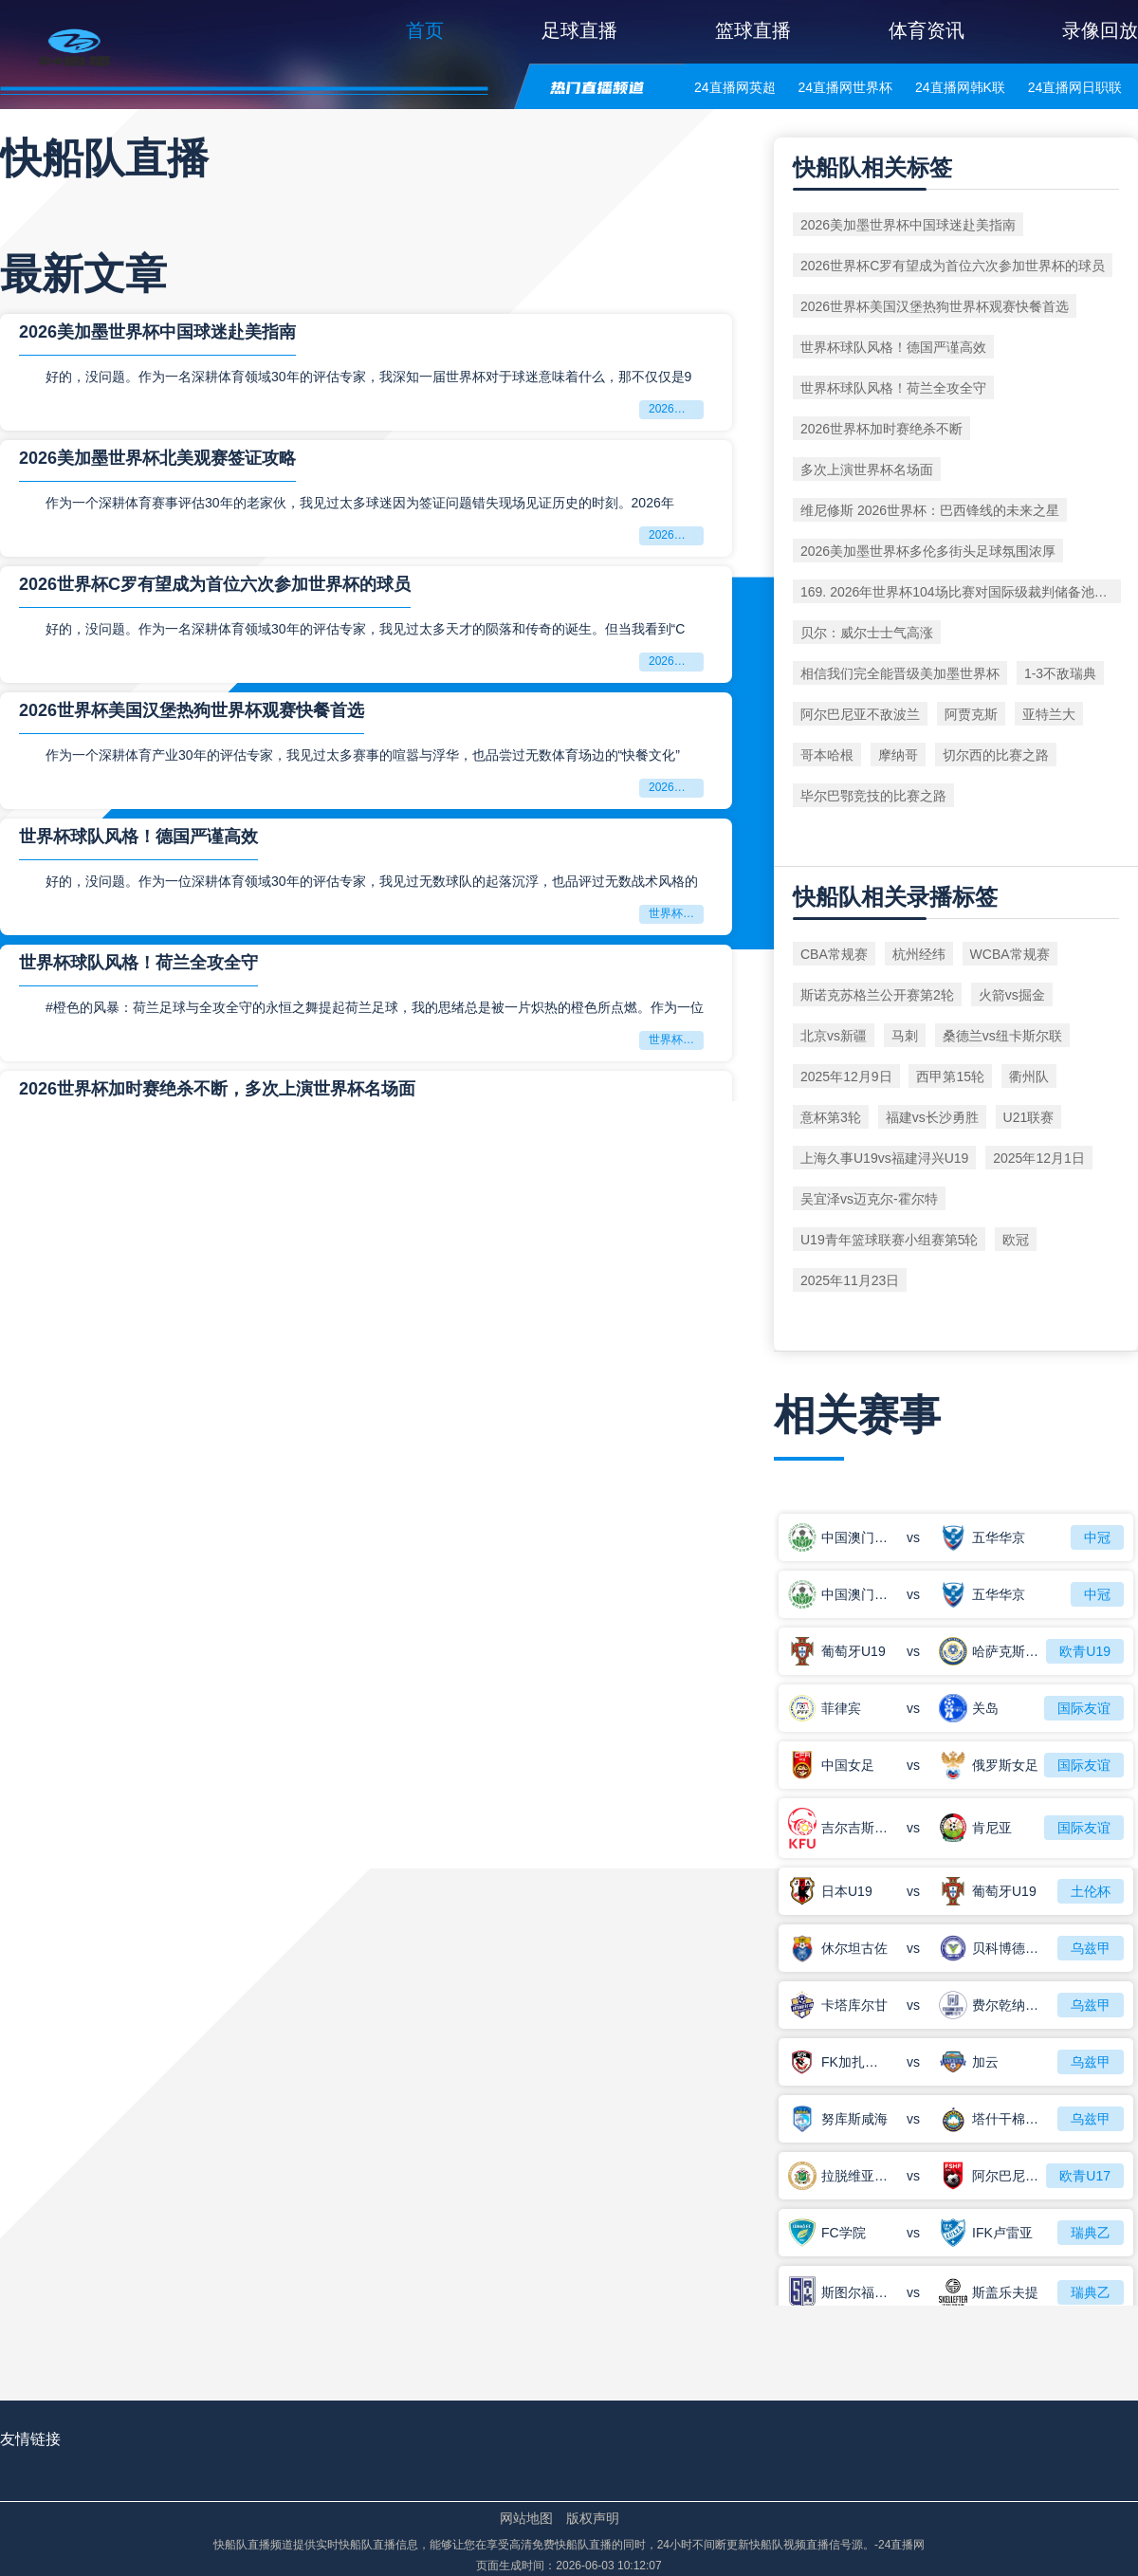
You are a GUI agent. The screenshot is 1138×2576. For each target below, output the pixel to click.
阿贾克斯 (971, 714)
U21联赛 (1029, 1117)
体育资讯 (926, 30)
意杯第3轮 (830, 1117)
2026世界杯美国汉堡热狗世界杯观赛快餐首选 (191, 710)
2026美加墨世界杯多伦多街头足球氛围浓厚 (927, 551)
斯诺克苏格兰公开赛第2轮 (877, 995)
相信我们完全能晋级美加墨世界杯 (900, 673)
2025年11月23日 (849, 1280)
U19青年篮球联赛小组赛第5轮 (889, 1239)
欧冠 (1015, 1239)
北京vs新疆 (833, 1035)
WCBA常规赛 (1010, 954)
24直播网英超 (735, 87)
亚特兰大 (1048, 714)
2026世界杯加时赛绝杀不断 (881, 428)
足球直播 (579, 30)
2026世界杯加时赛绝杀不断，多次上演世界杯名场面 (217, 1088)
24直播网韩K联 (960, 87)
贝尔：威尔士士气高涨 (866, 632)
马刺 (904, 1035)
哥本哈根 (827, 755)
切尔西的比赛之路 (996, 755)
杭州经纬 (918, 954)
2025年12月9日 (846, 1076)
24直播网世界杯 (845, 87)
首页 (425, 30)
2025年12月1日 (1039, 1158)
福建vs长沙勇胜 (932, 1117)
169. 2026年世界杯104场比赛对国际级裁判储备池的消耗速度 (960, 591)
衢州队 (1029, 1076)
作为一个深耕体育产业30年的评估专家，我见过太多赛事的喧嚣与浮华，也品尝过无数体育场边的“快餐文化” (363, 755)
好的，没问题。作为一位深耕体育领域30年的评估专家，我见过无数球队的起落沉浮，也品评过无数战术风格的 (372, 881)
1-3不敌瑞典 (1060, 673)
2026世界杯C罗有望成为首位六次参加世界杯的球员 (215, 584)
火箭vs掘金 (1012, 995)
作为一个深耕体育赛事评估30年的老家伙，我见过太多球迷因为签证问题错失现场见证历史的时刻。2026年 (360, 502)
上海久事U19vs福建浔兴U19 (884, 1158)
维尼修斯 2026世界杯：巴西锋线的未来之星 (929, 510)
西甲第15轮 (950, 1076)
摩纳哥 (898, 755)
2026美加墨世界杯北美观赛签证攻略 (157, 458)
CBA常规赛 (834, 954)
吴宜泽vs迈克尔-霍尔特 (869, 1198)
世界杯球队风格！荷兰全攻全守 (138, 962)
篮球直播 (753, 30)
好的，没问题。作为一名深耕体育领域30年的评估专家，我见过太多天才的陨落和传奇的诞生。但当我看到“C (365, 628)
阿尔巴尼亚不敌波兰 (860, 714)
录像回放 (1100, 30)
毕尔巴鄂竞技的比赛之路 (873, 795)
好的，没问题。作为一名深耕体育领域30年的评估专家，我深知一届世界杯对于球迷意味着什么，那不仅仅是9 (368, 376)
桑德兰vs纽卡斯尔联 (1002, 1035)
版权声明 (592, 2518)
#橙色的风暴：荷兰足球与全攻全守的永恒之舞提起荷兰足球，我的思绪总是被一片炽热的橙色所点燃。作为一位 (375, 1007)
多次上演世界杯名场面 (866, 469)
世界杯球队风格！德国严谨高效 (138, 836)
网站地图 (526, 2518)
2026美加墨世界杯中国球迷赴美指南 (157, 331)
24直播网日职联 (1075, 87)
